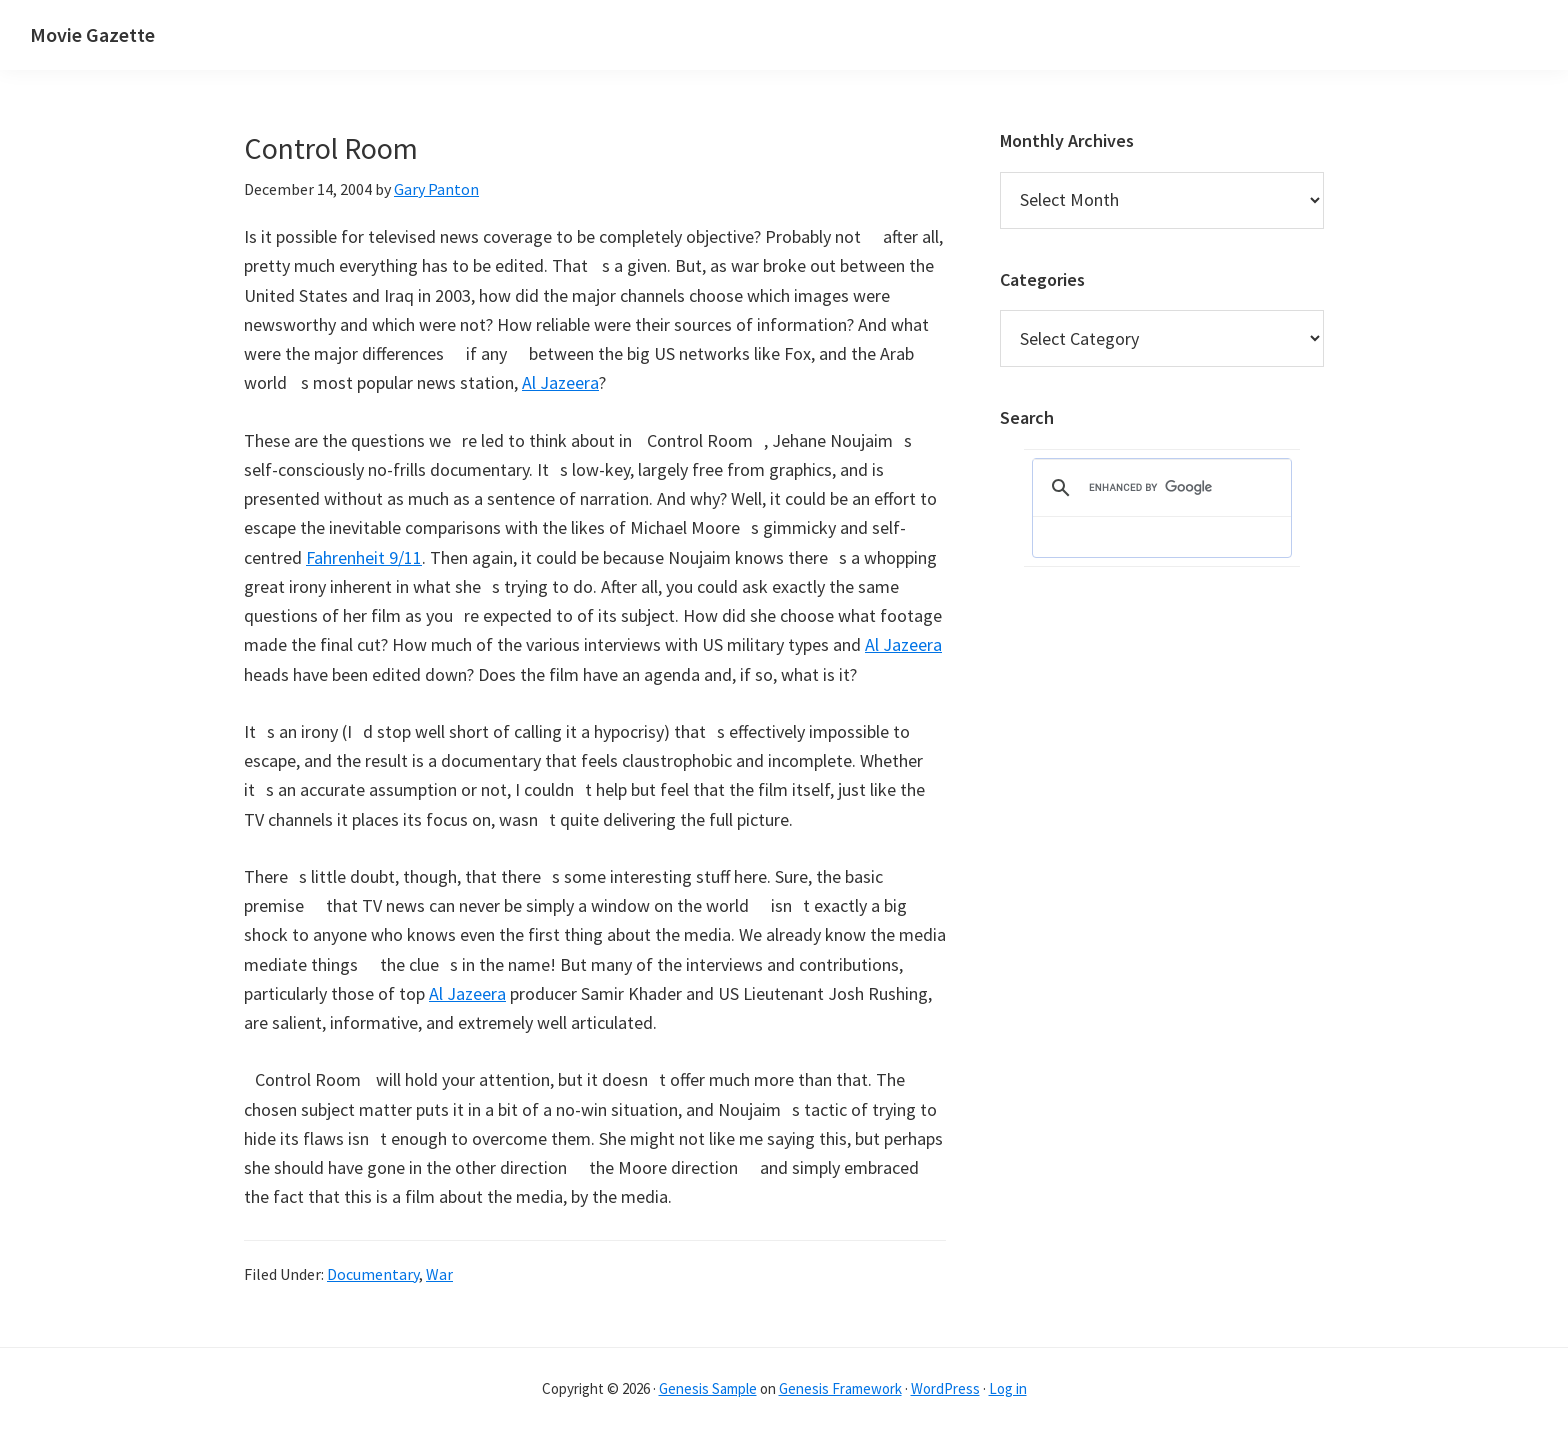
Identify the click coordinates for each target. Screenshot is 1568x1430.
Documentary (373, 1274)
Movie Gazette (92, 34)
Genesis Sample (708, 1388)
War (439, 1274)
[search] (1159, 488)
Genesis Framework (840, 1388)
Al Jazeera (560, 382)
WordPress (945, 1388)
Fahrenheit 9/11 (364, 557)
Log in (1008, 1388)
